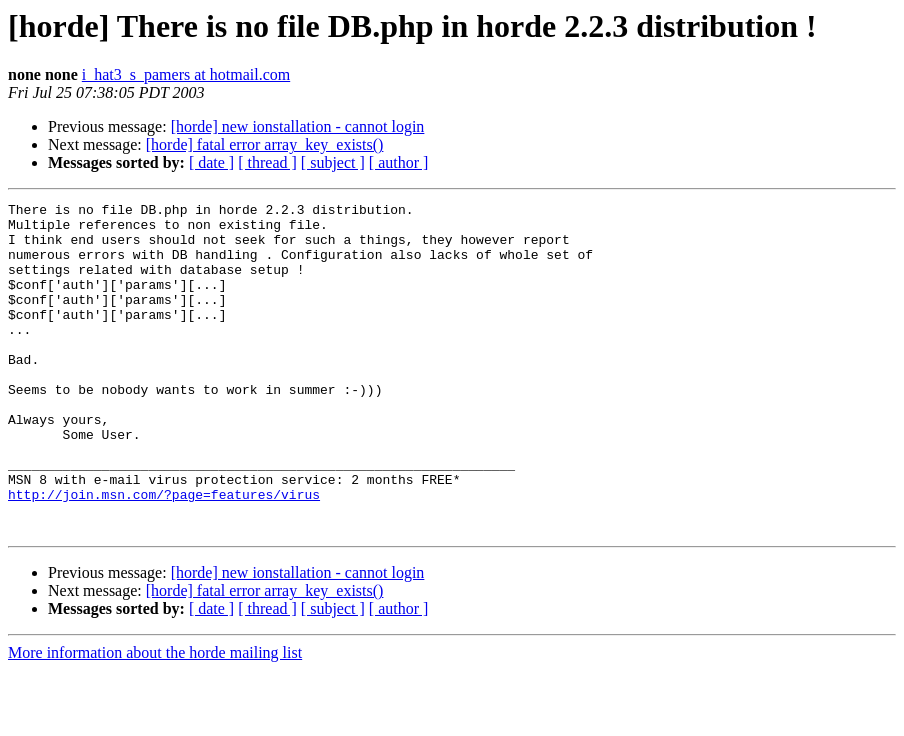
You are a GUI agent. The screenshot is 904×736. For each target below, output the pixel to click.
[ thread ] (267, 162)
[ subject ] (333, 162)
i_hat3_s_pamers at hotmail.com (186, 74)
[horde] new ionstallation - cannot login (298, 126)
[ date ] (211, 162)
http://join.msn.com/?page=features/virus (164, 554)
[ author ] (399, 162)
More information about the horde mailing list (155, 718)
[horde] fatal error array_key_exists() (265, 144)
